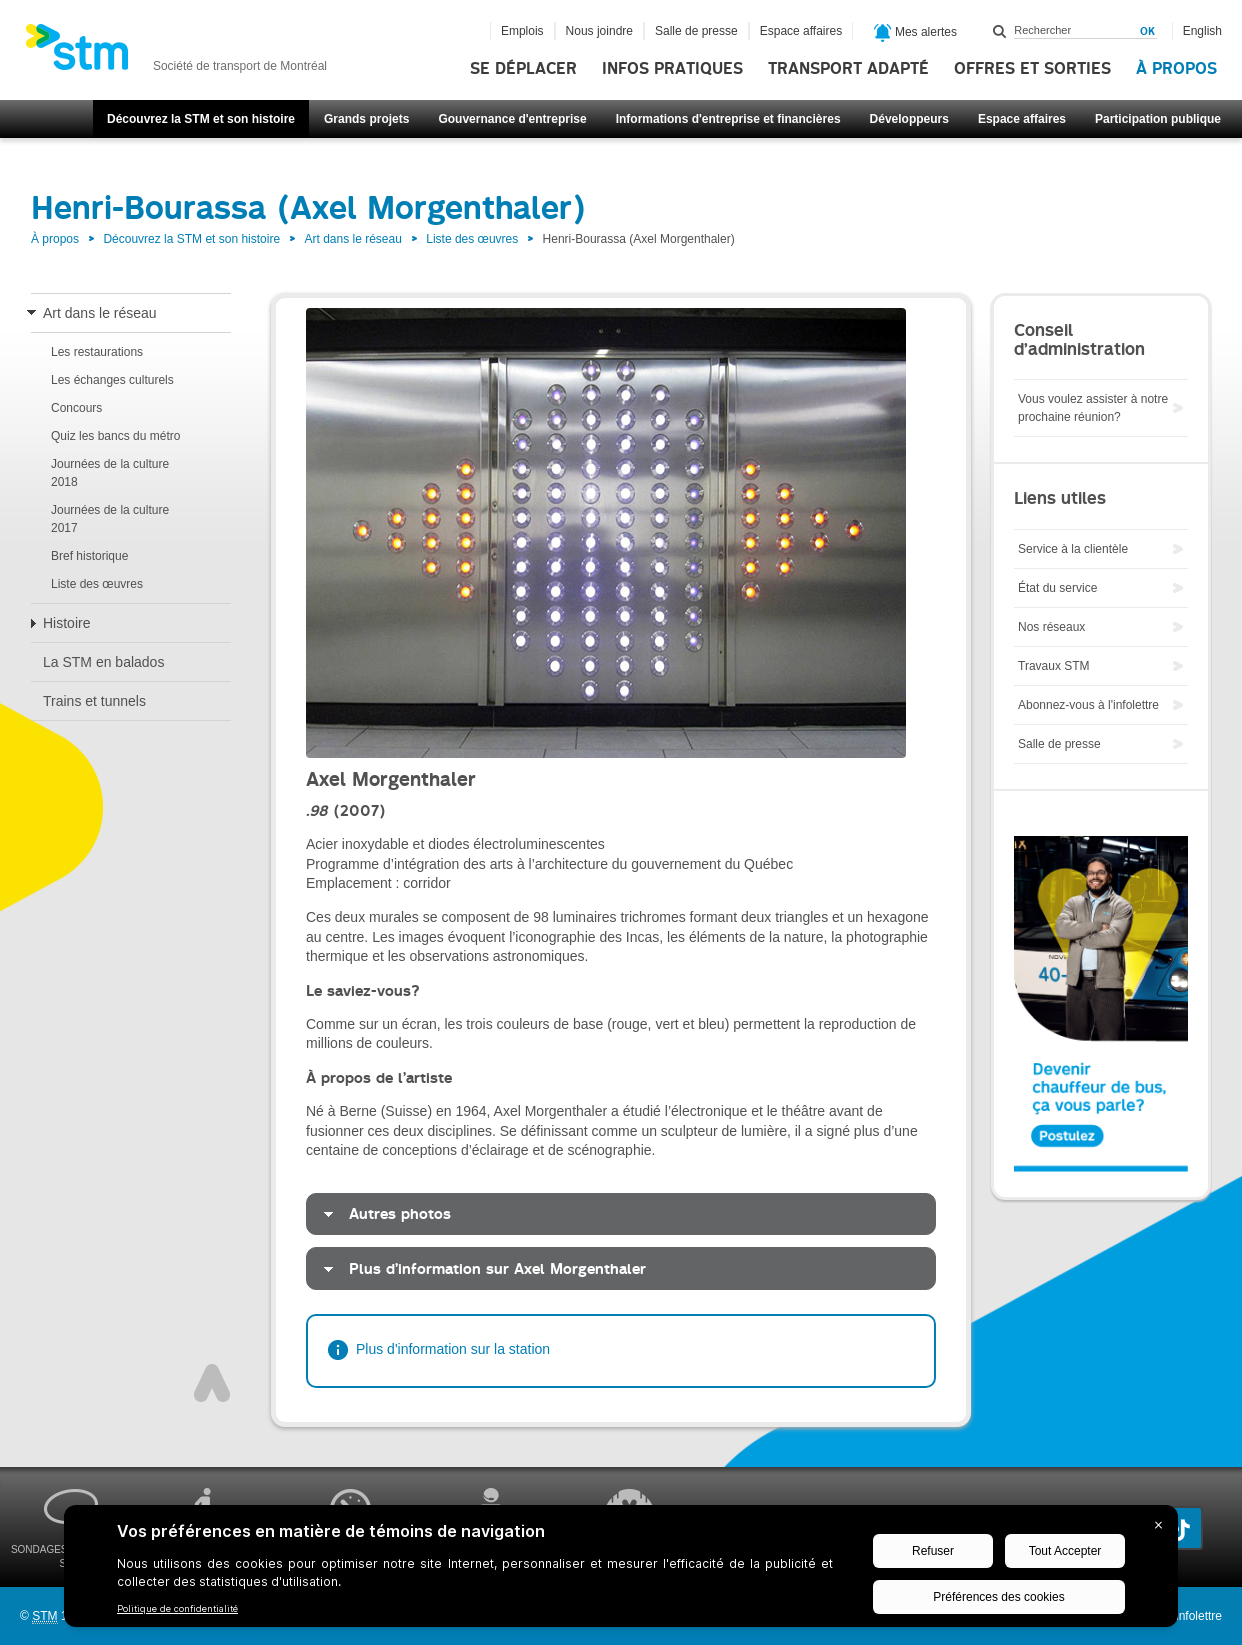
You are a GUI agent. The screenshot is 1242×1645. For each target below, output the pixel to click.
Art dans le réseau (352, 239)
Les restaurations (97, 352)
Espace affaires (1022, 119)
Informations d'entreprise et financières (728, 119)
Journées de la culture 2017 (110, 519)
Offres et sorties (1032, 69)
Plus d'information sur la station (453, 1349)
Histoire (66, 623)
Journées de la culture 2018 (110, 473)
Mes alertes (915, 33)
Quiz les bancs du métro (115, 436)
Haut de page (212, 1383)
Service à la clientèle (1073, 549)
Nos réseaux (1051, 627)
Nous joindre (599, 31)
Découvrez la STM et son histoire (201, 119)
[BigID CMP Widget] (621, 1571)
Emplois (522, 31)
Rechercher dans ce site (1000, 31)
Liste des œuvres (472, 239)
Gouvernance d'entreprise (512, 119)
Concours (76, 408)
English (1202, 31)
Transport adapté (848, 69)
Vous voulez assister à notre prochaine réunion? (1093, 408)
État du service (1057, 588)
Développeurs (909, 119)
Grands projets (366, 119)
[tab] (621, 1214)
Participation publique (1158, 119)
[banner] (176, 53)
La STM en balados (103, 662)
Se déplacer (523, 69)
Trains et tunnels (94, 701)
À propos (1176, 69)
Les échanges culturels (112, 380)
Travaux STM (1054, 666)
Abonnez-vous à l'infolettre (1088, 705)
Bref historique (89, 556)
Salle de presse (696, 31)
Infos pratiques (672, 69)
